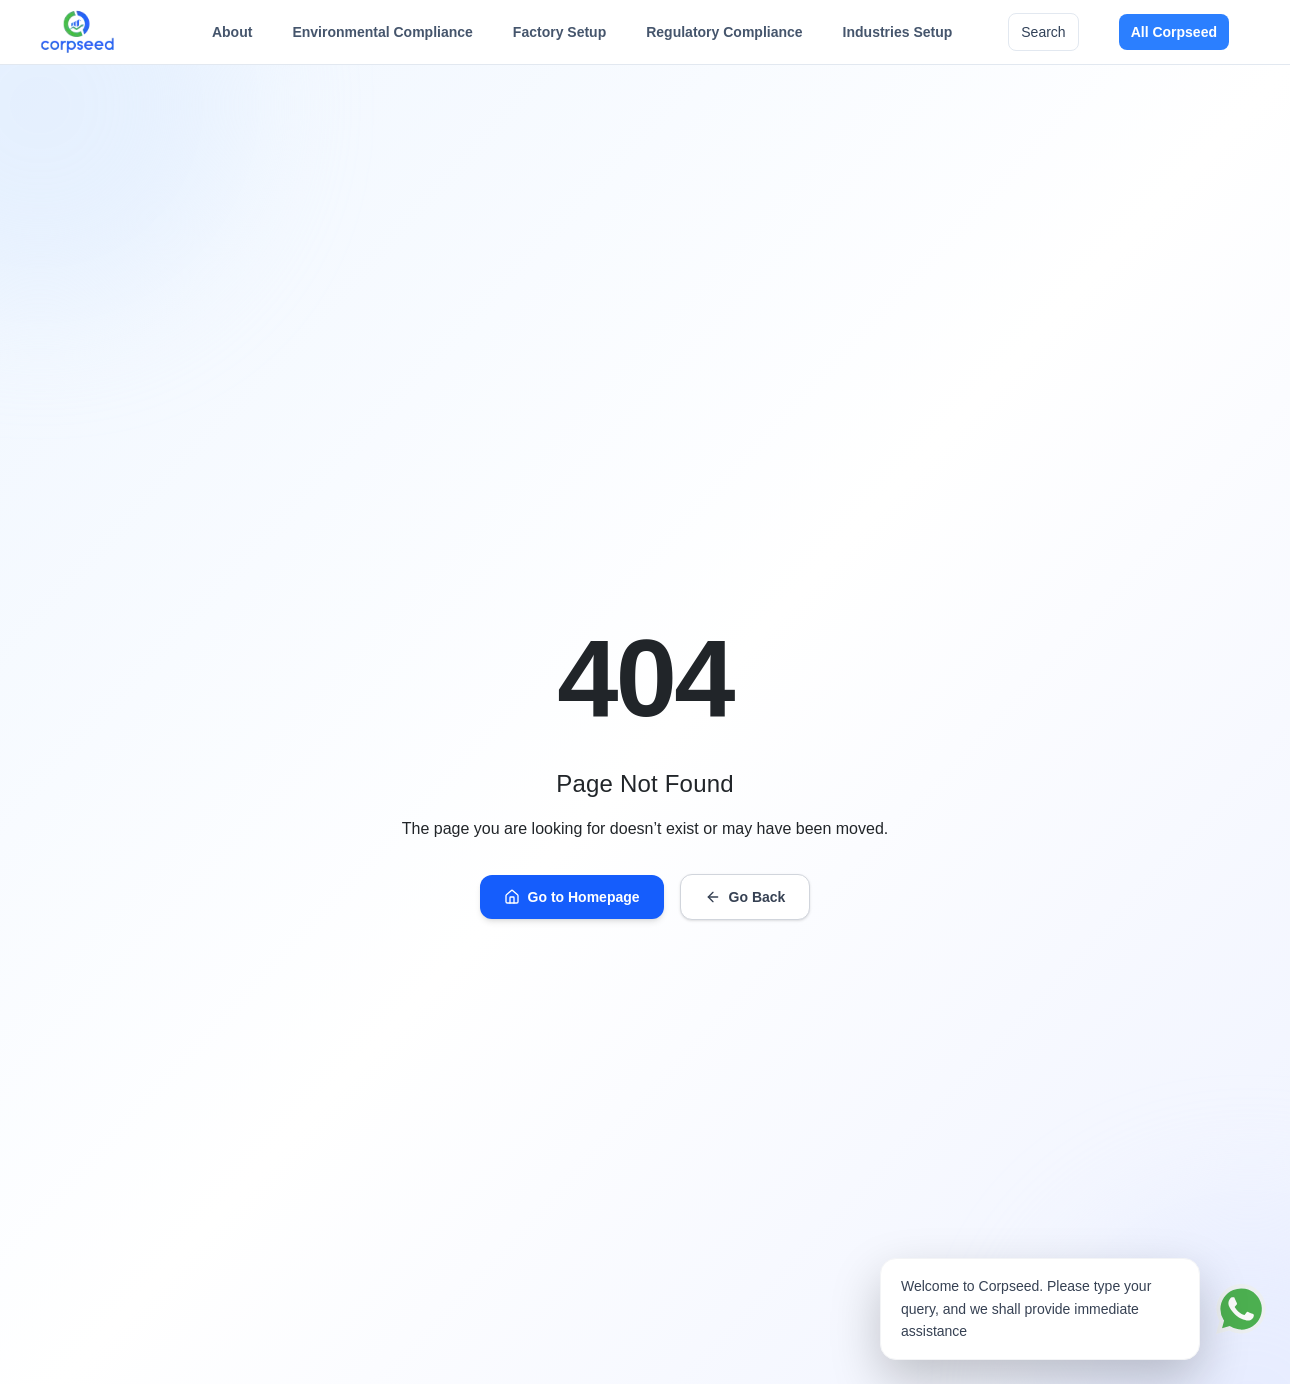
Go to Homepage (572, 897)
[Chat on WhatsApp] (1241, 1309)
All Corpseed (1174, 32)
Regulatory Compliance (724, 37)
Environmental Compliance (382, 37)
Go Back (745, 897)
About (232, 37)
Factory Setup (559, 37)
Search (1043, 32)
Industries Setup (898, 37)
